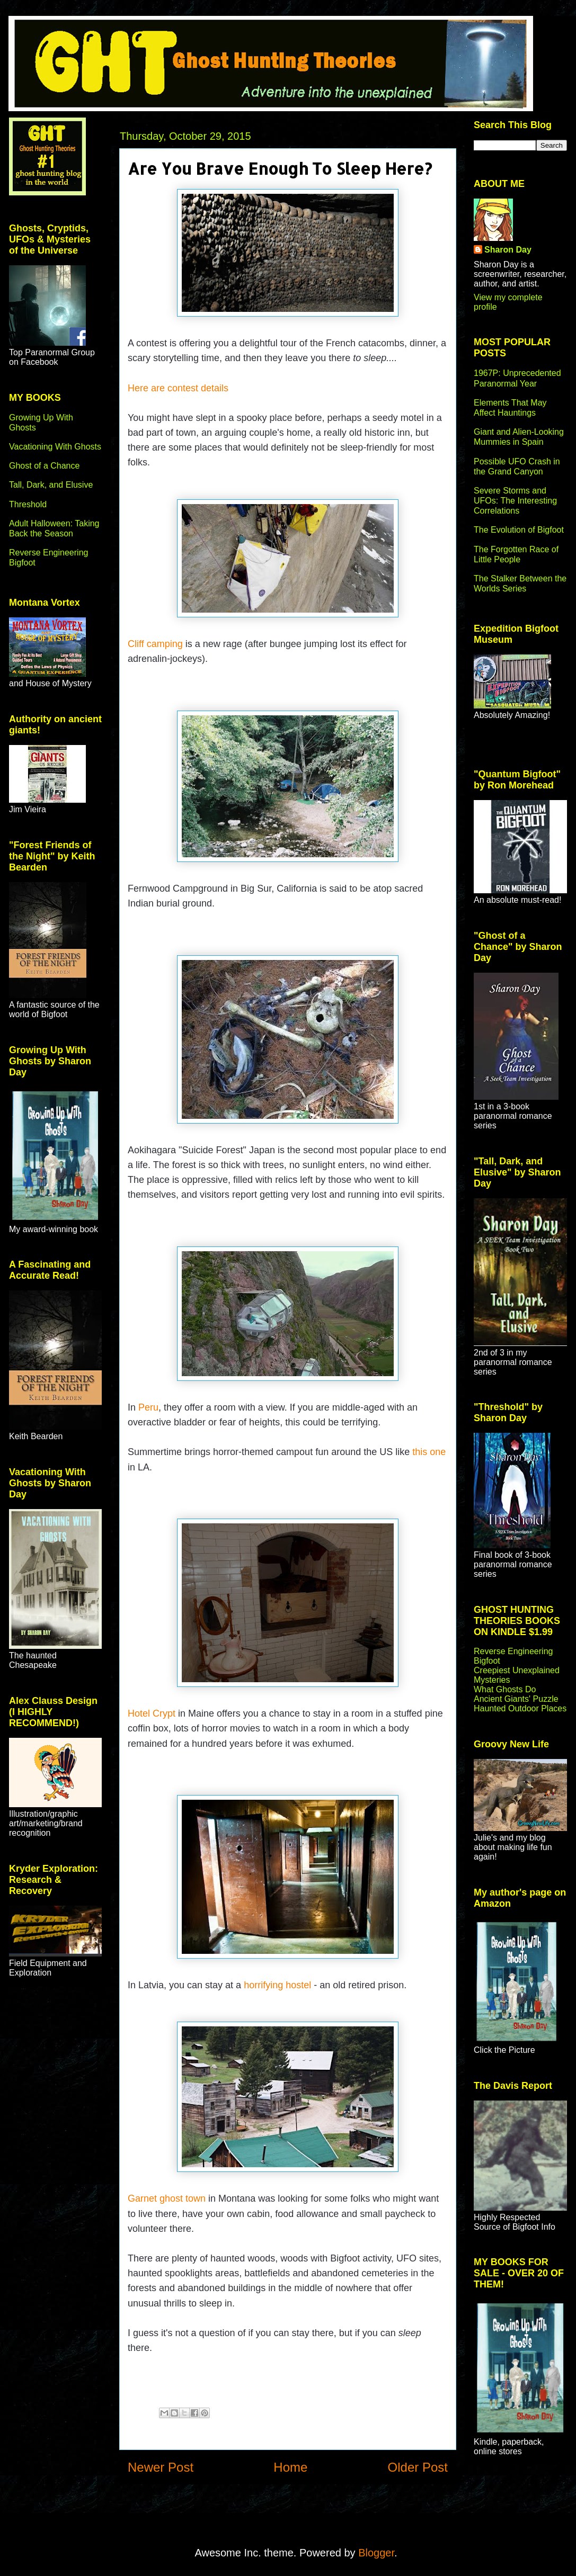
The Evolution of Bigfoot (519, 529)
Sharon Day (507, 249)
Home (290, 2467)
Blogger (376, 2553)
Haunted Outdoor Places (520, 1708)
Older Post (418, 2467)
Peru (148, 1407)
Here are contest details (178, 388)
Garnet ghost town (167, 2198)
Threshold (28, 504)
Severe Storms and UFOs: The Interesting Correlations (515, 500)
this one (429, 1452)
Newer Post (160, 2467)
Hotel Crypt (151, 1713)
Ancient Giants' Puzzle (516, 1698)
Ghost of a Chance (44, 465)
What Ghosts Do (505, 1689)
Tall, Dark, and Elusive (51, 484)
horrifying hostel (277, 1985)
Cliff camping (155, 644)
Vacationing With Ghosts (55, 446)
